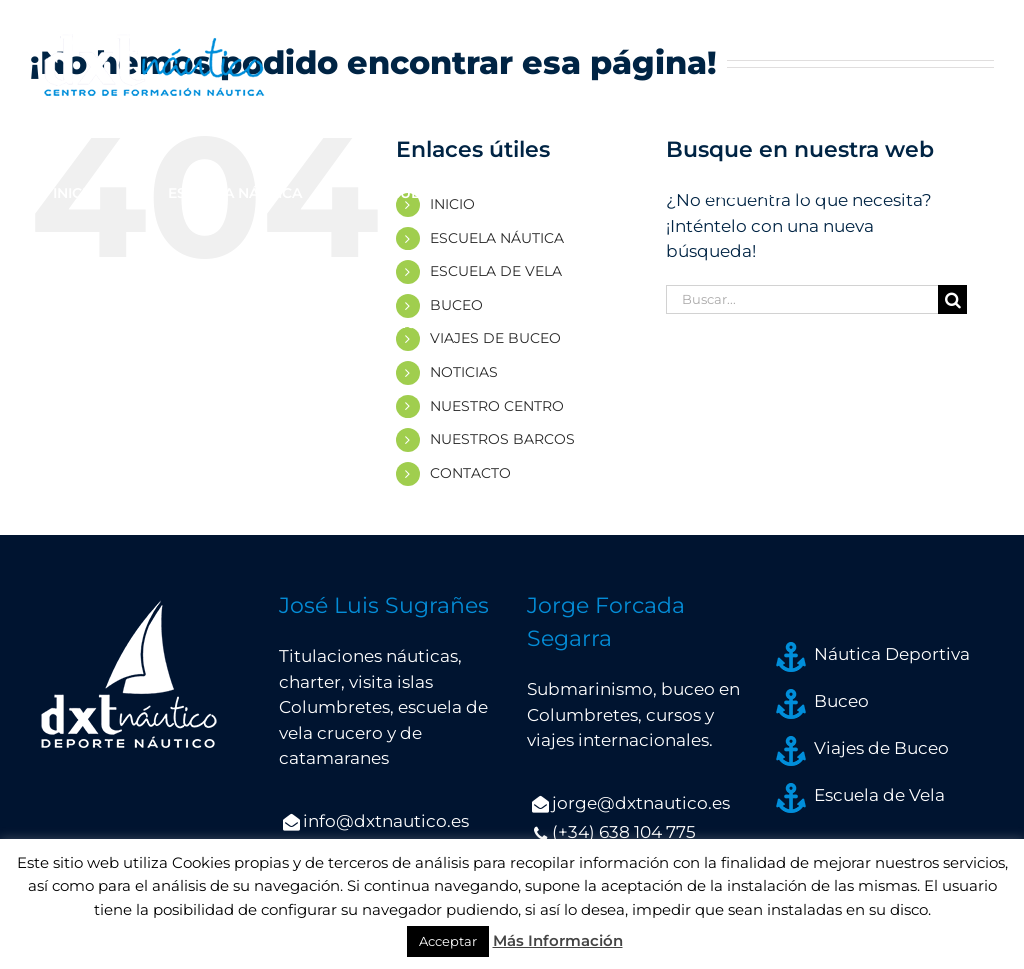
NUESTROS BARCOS (502, 439)
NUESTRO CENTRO (497, 406)
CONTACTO (470, 473)
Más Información (558, 940)
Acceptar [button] (448, 941)
